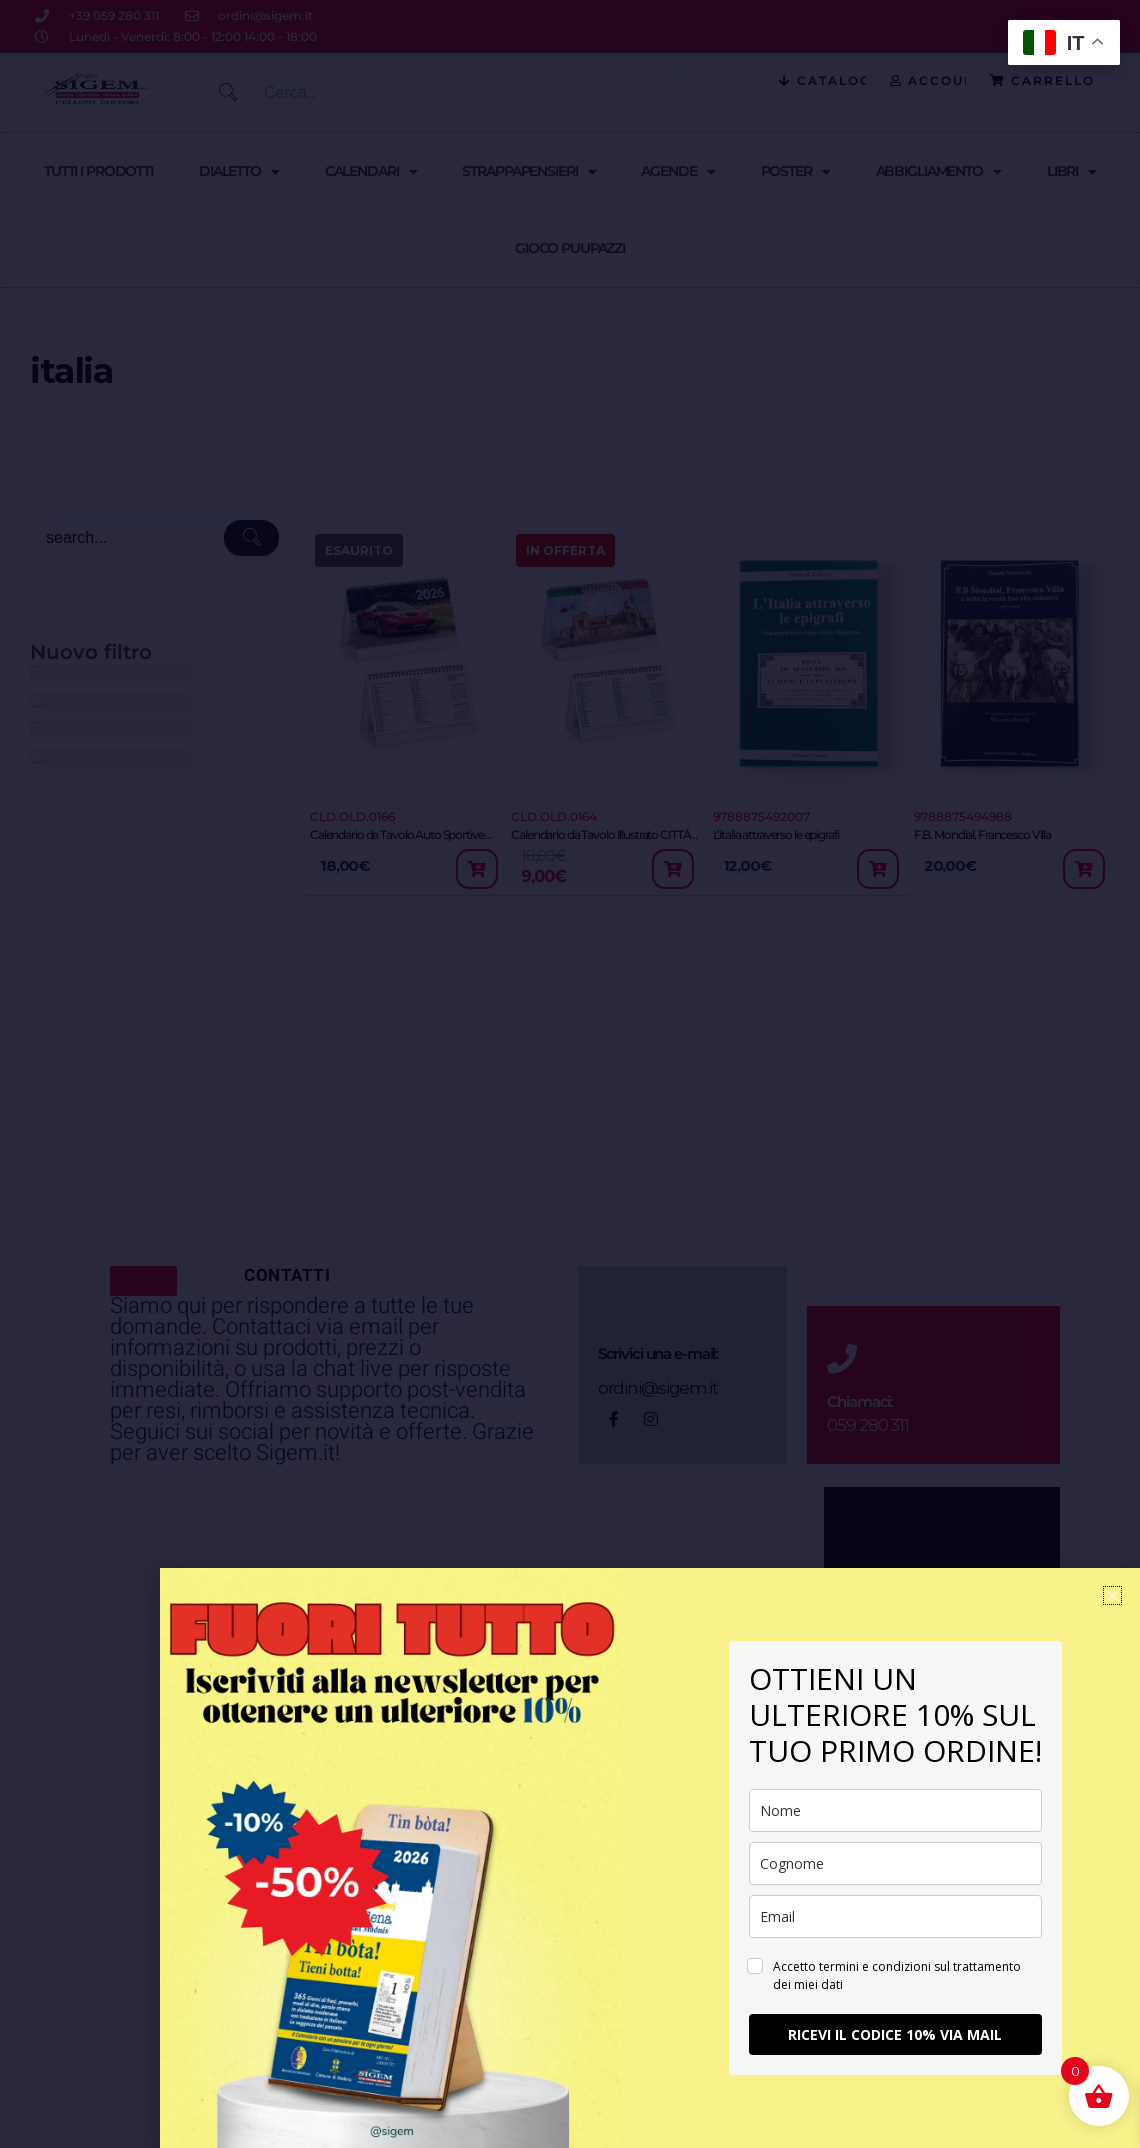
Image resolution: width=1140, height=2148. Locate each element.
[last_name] (895, 1863)
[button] (1112, 1595)
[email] (895, 1916)
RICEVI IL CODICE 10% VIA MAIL (895, 2034)
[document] (570, 1074)
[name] (895, 1810)
